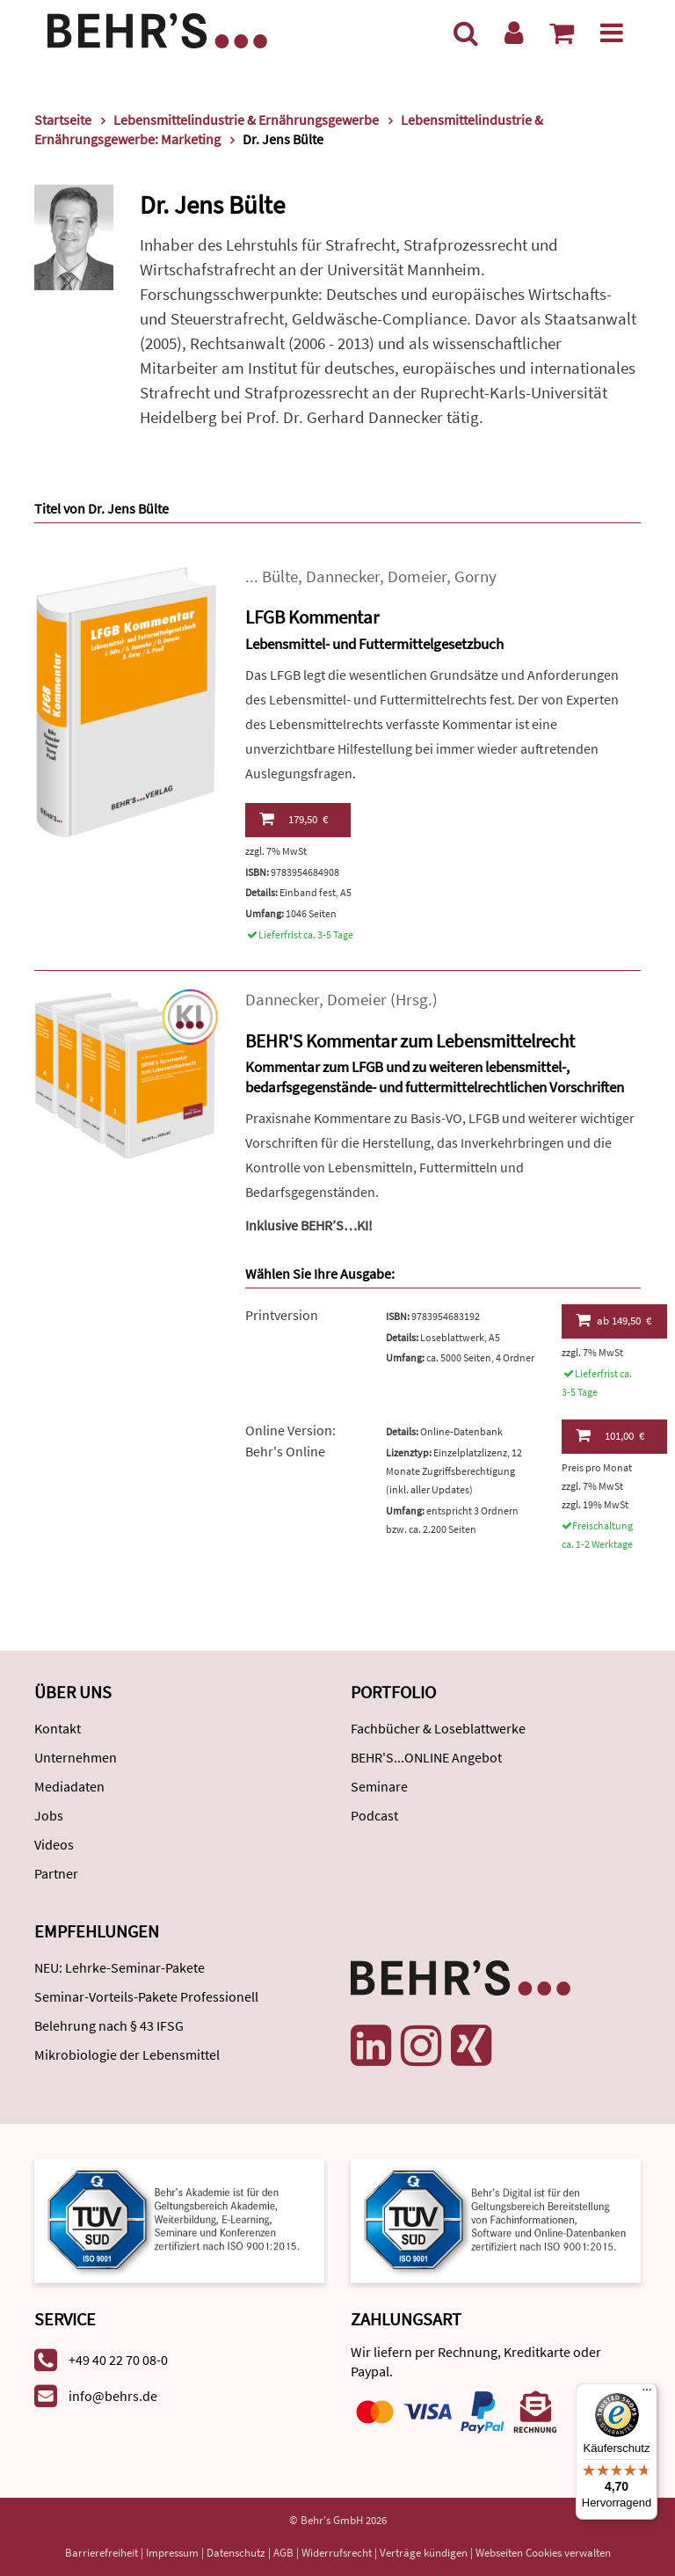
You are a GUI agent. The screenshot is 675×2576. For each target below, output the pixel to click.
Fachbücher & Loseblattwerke (438, 1728)
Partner (56, 1873)
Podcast (374, 1815)
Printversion (281, 1315)
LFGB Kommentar (312, 617)
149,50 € (614, 1320)
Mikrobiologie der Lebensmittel (127, 2054)
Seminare (379, 1786)
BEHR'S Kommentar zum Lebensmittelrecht (410, 1041)
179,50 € (293, 819)
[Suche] (466, 32)
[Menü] (611, 32)
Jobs (48, 1815)
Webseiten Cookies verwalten (543, 2552)
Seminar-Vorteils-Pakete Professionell (146, 1996)
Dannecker (343, 576)
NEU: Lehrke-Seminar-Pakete (119, 1967)
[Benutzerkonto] (513, 32)
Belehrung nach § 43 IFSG (109, 2025)
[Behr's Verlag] (157, 28)
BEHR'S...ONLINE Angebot (426, 1757)
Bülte (280, 576)
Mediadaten (69, 1786)
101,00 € (610, 1435)
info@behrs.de (113, 2396)
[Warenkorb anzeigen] (561, 32)
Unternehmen (75, 1757)
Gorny (475, 576)
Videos (54, 1844)
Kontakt (57, 1728)
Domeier (417, 576)
